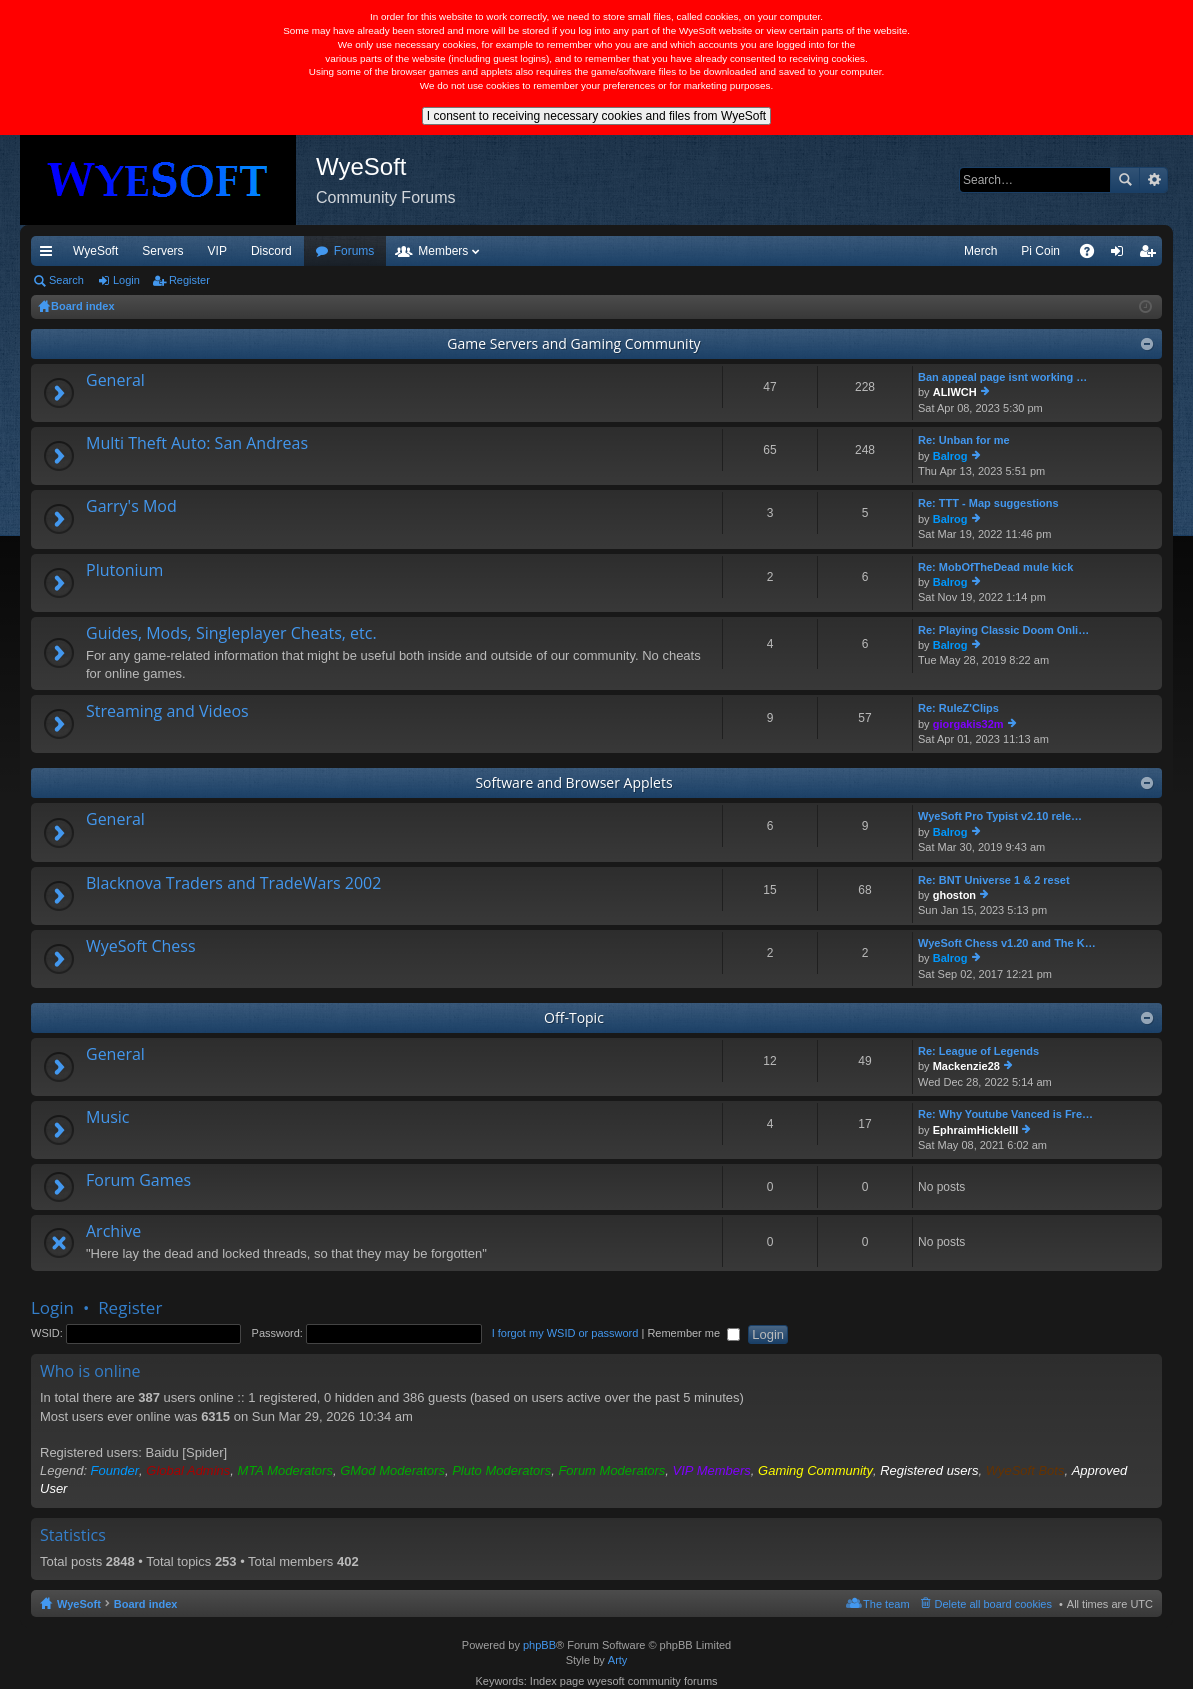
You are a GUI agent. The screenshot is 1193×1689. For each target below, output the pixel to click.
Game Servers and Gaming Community (573, 343)
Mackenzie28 (966, 1066)
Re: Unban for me (964, 440)
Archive (113, 1232)
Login (126, 280)
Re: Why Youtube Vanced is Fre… (1005, 1114)
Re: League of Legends (978, 1051)
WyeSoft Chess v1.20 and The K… (1007, 943)
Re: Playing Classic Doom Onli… (1003, 630)
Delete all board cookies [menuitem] (993, 1604)
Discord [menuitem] (271, 251)
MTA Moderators (285, 1470)
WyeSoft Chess (141, 947)
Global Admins (188, 1470)
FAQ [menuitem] (1093, 255)
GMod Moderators (392, 1470)
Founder (115, 1470)
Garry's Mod (131, 507)
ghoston (954, 895)
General (115, 381)
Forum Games (138, 1181)
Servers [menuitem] (162, 251)
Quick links (50, 255)
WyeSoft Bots (1025, 1470)
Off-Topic (574, 1017)
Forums (354, 251)
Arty (618, 1660)
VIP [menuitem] (217, 251)
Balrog (950, 456)
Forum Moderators (611, 1470)
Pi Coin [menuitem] (1040, 251)
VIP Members (712, 1470)
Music (108, 1118)
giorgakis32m (968, 724)
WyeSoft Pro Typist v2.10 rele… (1000, 816)
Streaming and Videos (167, 712)
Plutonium (124, 571)
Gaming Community (815, 1470)
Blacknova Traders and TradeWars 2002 (233, 884)
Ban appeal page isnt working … (1002, 377)
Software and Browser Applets (573, 782)
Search (1125, 180)
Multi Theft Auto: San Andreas (197, 444)
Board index (146, 1604)
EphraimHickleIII (976, 1130)
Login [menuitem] (1121, 255)
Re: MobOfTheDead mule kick (995, 567)
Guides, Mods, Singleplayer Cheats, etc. (231, 634)
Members (443, 251)
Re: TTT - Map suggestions (988, 503)
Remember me (693, 1333)
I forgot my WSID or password (565, 1333)
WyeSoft (95, 251)
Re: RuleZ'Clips (958, 708)
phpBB (539, 1645)
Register (189, 280)
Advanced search (1153, 180)
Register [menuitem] (1151, 255)
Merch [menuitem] (980, 251)
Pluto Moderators (501, 1470)
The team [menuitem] (886, 1604)
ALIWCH (955, 392)
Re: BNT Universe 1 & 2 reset (994, 880)
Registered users (929, 1470)
